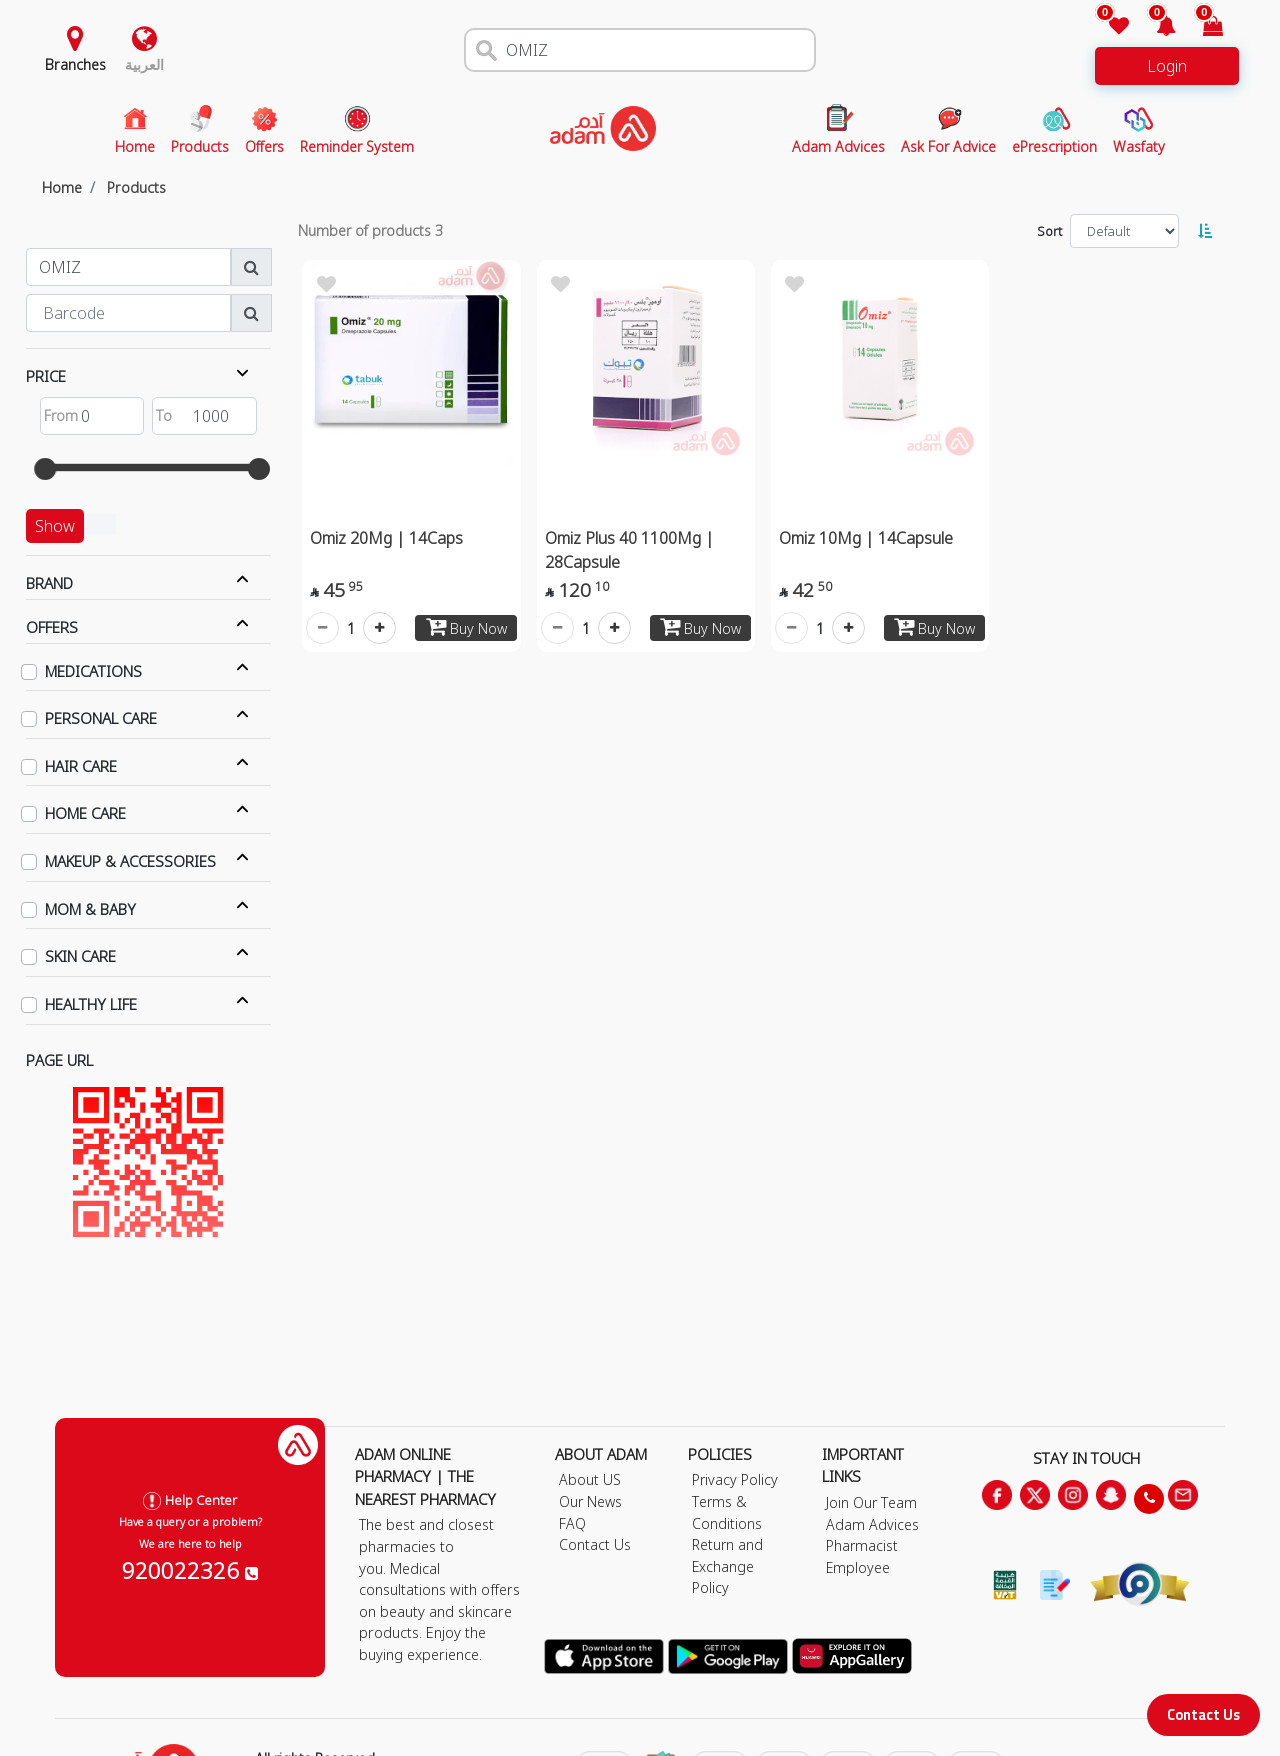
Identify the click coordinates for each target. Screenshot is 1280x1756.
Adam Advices (872, 1524)
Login (1167, 66)
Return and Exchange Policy (727, 1566)
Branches (75, 64)
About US (590, 1479)
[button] (1154, 27)
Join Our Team (871, 1502)
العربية (144, 64)
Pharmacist (862, 1545)
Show (55, 526)
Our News (590, 1501)
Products (136, 187)
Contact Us (1203, 1714)
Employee (858, 1567)
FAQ (572, 1523)
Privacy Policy (735, 1479)
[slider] (46, 469)
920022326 (190, 1570)
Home (62, 187)
